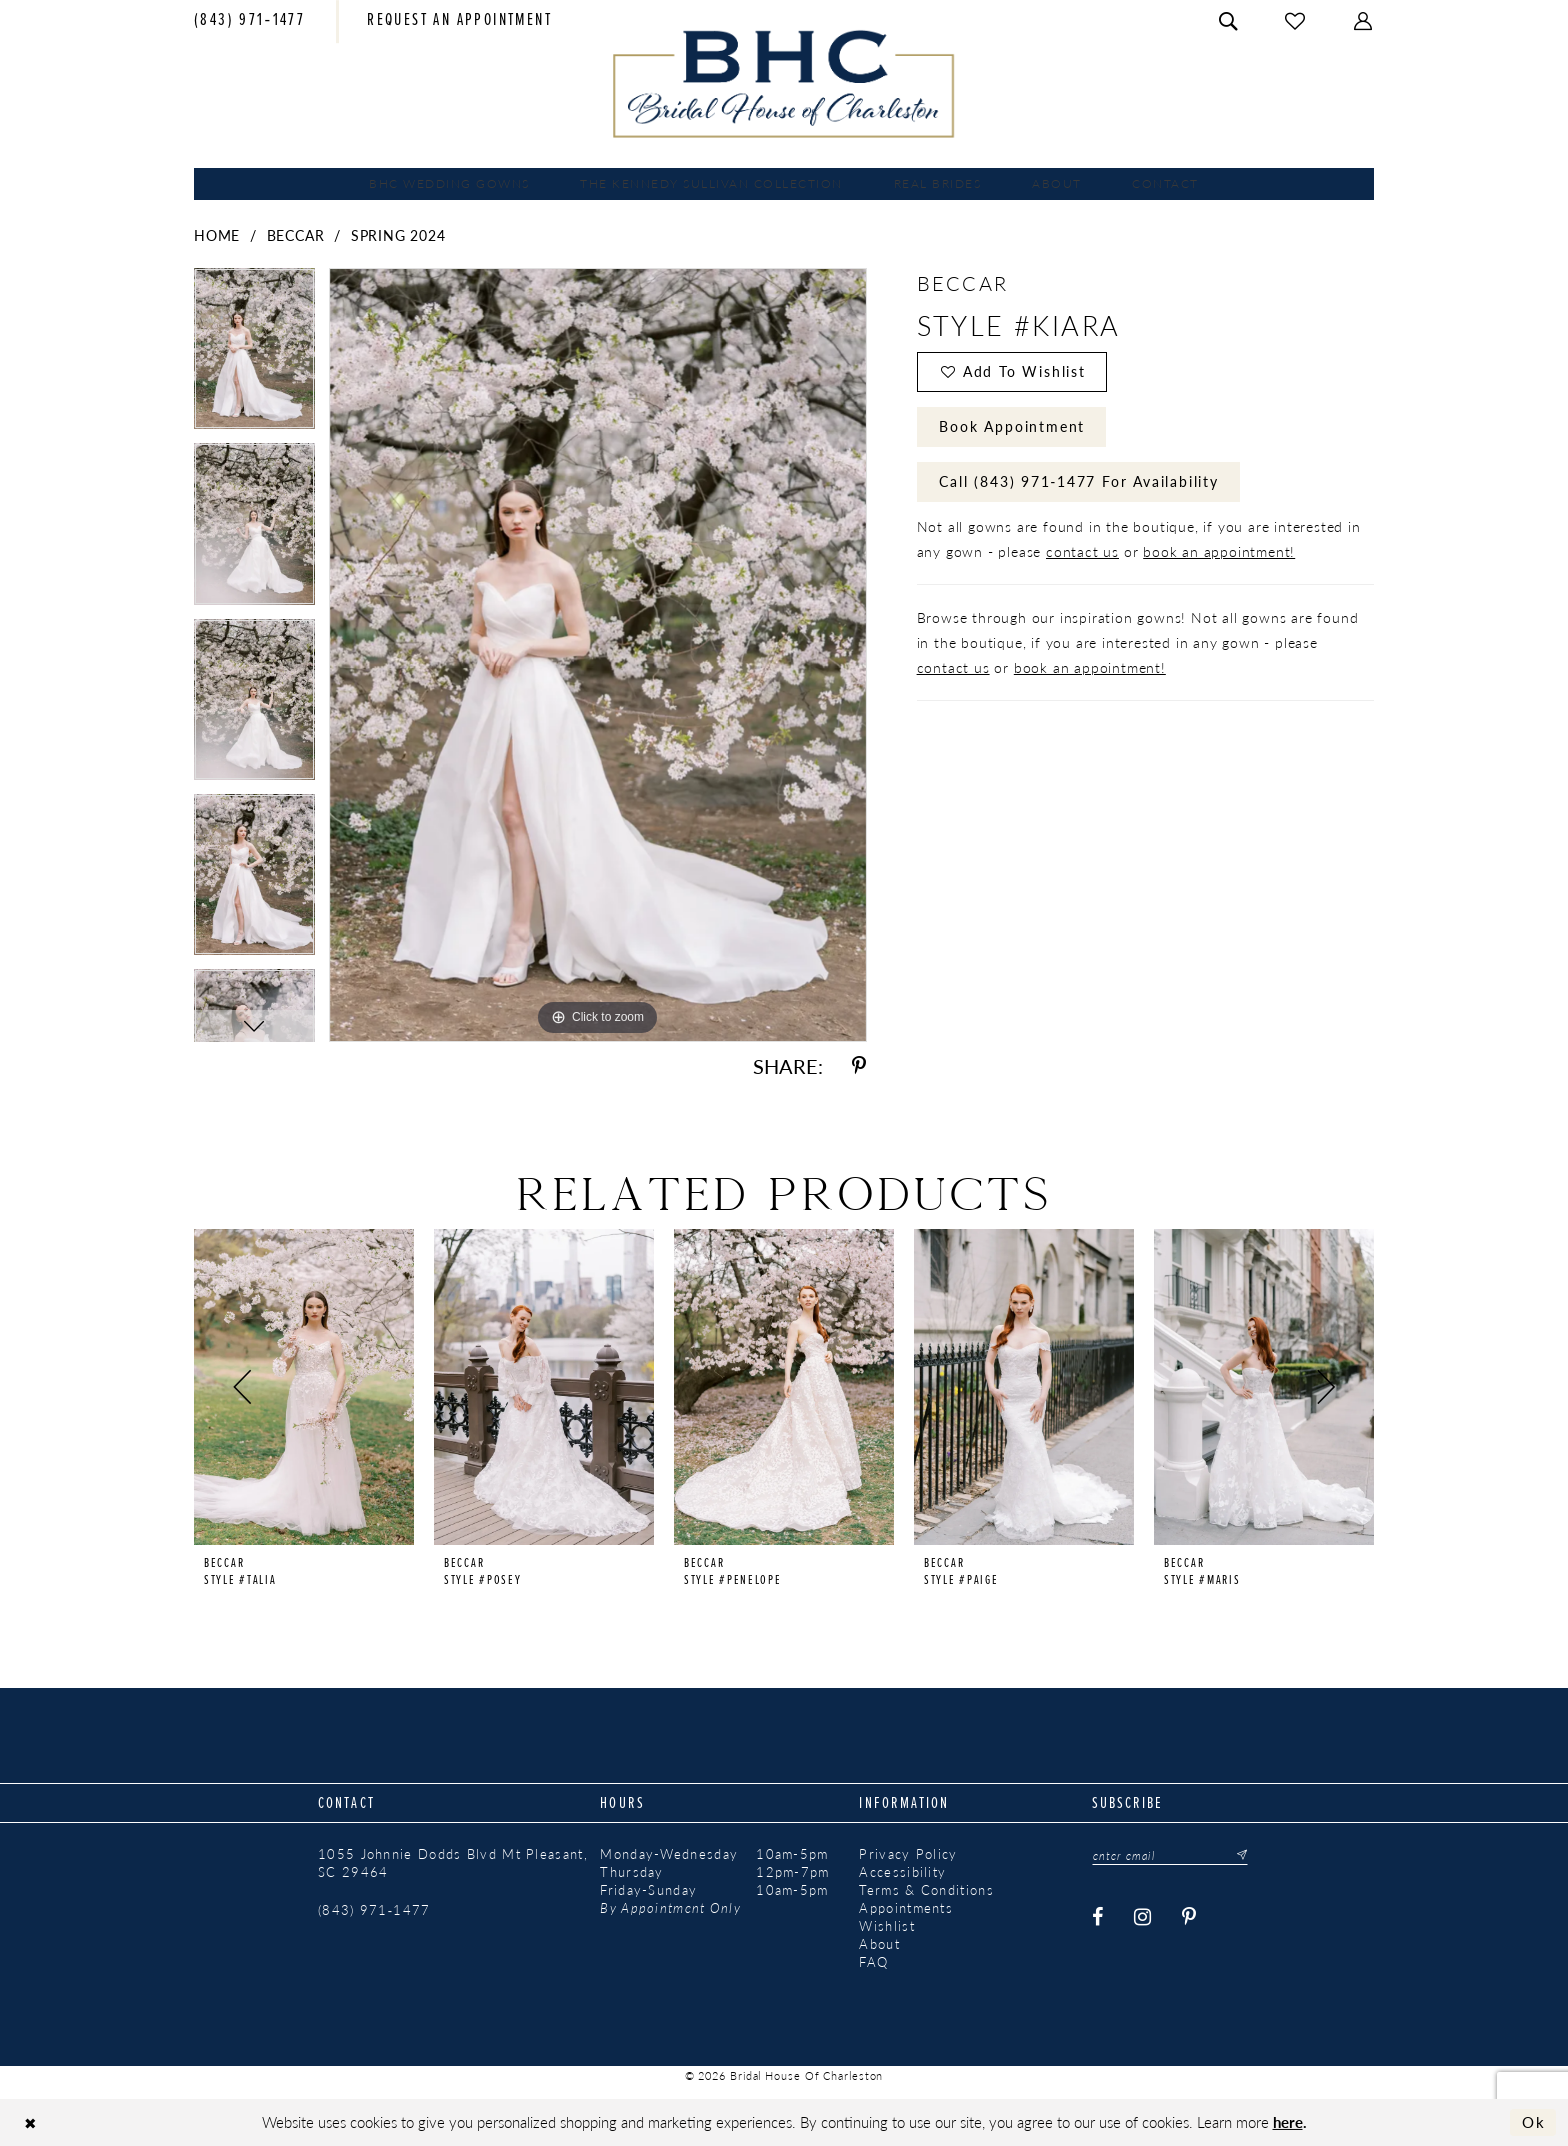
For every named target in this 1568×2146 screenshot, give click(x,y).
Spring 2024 (398, 235)
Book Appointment (1012, 426)
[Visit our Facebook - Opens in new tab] (1099, 1917)
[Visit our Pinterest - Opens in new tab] (1190, 1917)
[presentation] (304, 1387)
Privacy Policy (908, 1854)
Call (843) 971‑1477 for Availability (1078, 481)
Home (217, 235)
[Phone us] (249, 22)
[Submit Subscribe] (1236, 1855)
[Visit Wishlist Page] (1296, 21)
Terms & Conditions (926, 1890)
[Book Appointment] (459, 22)
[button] (1364, 21)
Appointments (906, 1908)
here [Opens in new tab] (1288, 2121)
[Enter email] (1170, 1855)
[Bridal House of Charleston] (784, 84)
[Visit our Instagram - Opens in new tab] (1144, 1917)
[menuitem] (249, 22)
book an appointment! (1219, 551)
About (879, 1944)
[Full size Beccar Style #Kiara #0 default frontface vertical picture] (598, 654)
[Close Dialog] (30, 2122)
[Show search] (1229, 21)
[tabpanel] (254, 355)
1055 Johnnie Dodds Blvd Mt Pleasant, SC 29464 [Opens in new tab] (453, 1863)
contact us (1082, 551)
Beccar (296, 235)
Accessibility (902, 1872)
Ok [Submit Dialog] (1534, 2122)
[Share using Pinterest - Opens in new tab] (859, 1066)
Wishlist (886, 1926)
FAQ (873, 1962)
